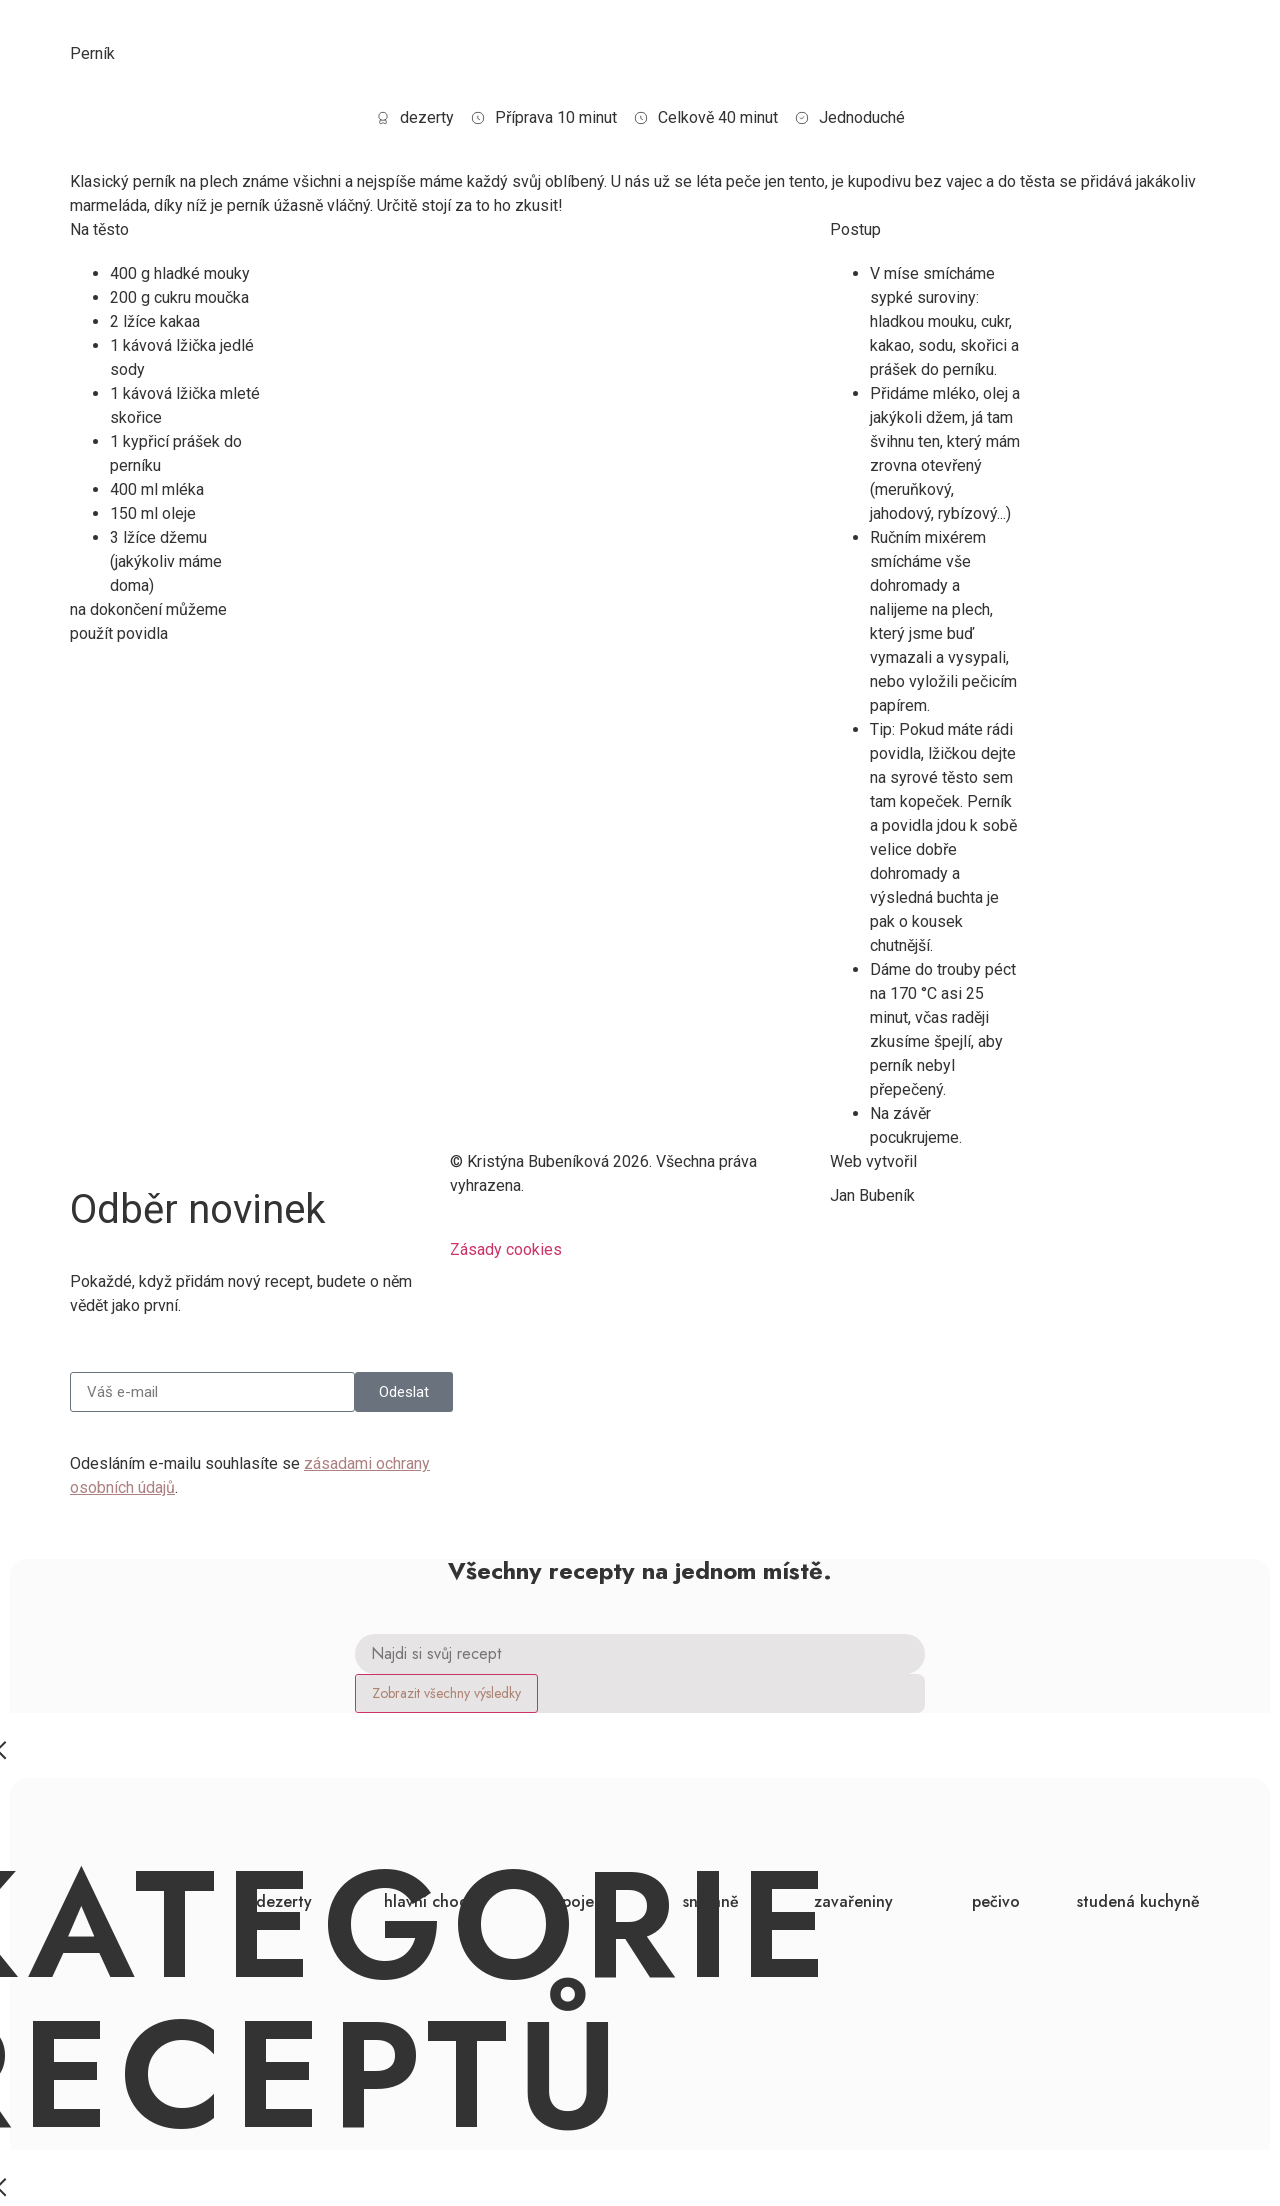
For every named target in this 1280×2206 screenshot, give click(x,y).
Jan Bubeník (872, 1195)
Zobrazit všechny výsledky (446, 1693)
